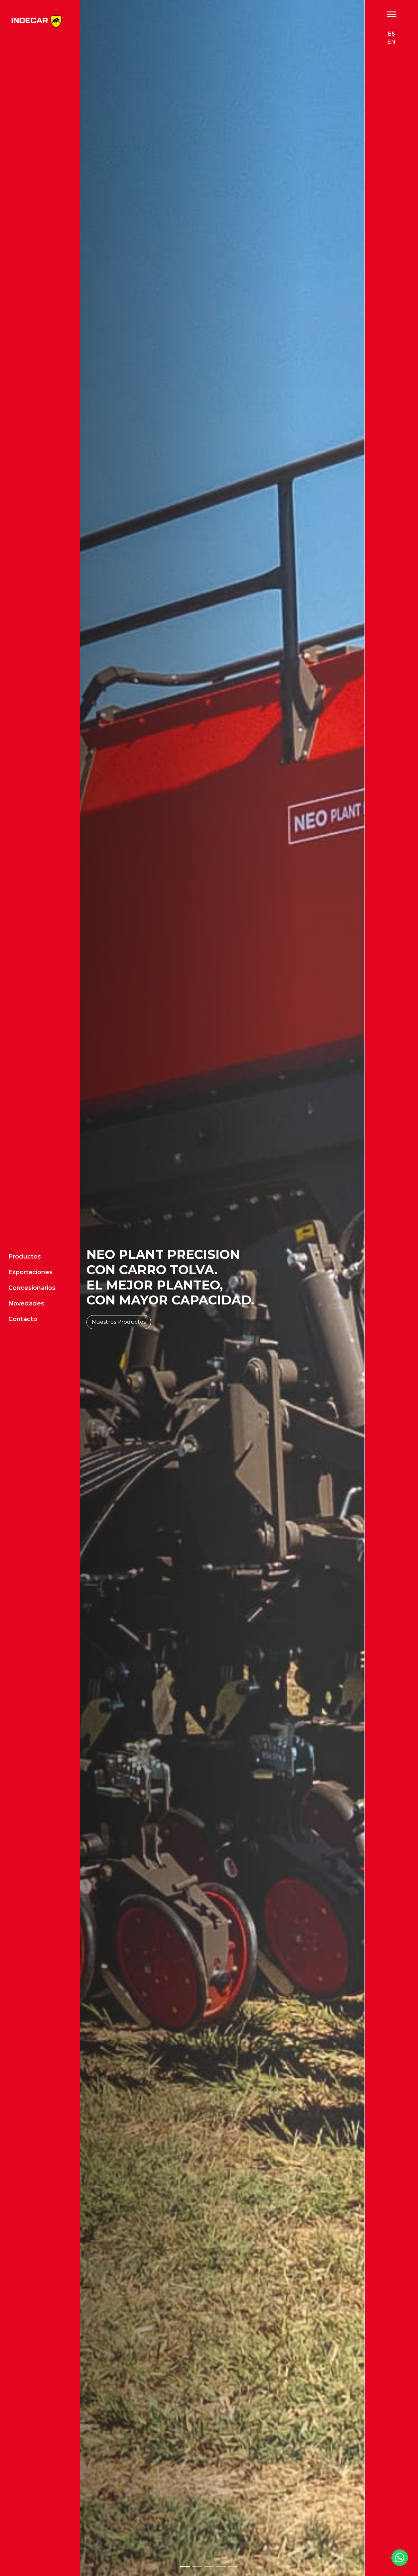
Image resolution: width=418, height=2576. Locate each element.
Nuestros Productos (119, 1322)
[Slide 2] (197, 2567)
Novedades (26, 1234)
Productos (24, 1187)
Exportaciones (30, 1203)
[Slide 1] (185, 2567)
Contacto (22, 1250)
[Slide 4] (221, 2567)
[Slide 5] (233, 2567)
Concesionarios (32, 1218)
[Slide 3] (209, 2567)
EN (391, 42)
